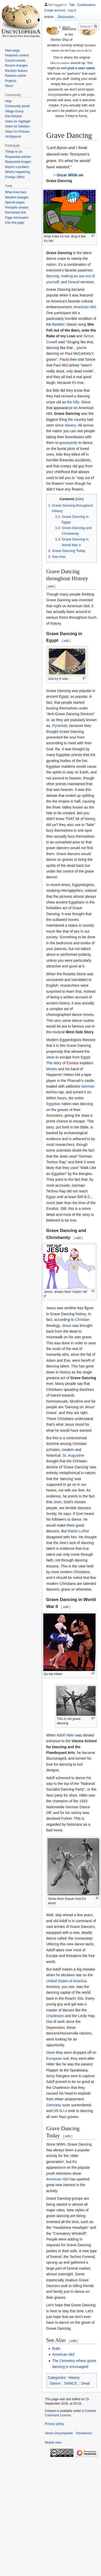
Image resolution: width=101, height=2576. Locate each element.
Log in (72, 10)
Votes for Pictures (17, 131)
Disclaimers (84, 2433)
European (54, 2058)
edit (51, 586)
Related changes (16, 197)
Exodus (73, 1063)
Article (49, 17)
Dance (55, 2383)
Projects (10, 81)
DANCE (70, 2383)
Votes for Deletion (17, 126)
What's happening (17, 172)
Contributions (86, 5)
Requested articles (18, 157)
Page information (17, 217)
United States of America (66, 1981)
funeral (73, 282)
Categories (57, 2377)
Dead (85, 2383)
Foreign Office (15, 177)
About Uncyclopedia (59, 2433)
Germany (53, 2105)
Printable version (16, 207)
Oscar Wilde (67, 175)
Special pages (15, 202)
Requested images (18, 162)
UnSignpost (13, 136)
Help (8, 101)
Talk (72, 5)
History (74, 2377)
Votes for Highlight (17, 121)
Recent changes (16, 65)
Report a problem (17, 167)
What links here (16, 192)
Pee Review (13, 116)
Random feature (16, 71)
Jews (50, 1057)
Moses (51, 1069)
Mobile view (53, 2442)
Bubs (56, 2348)
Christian (82, 1320)
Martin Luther (78, 1531)
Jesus (67, 1325)
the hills (73, 402)
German (87, 1086)
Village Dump (14, 111)
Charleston (55, 2016)
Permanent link (15, 212)
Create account (54, 10)
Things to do (13, 151)
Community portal (17, 106)
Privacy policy (54, 2424)
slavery (70, 425)
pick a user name (81, 68)
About (9, 86)
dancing (52, 276)
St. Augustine (73, 1455)
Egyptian (53, 1104)
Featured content (17, 55)
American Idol (84, 307)
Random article (15, 76)
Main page (12, 50)
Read (53, 27)
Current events (15, 60)
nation (51, 264)
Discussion (66, 17)
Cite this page (14, 222)
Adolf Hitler (65, 1735)
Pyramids (59, 726)
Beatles (58, 324)
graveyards (69, 443)
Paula (64, 359)
